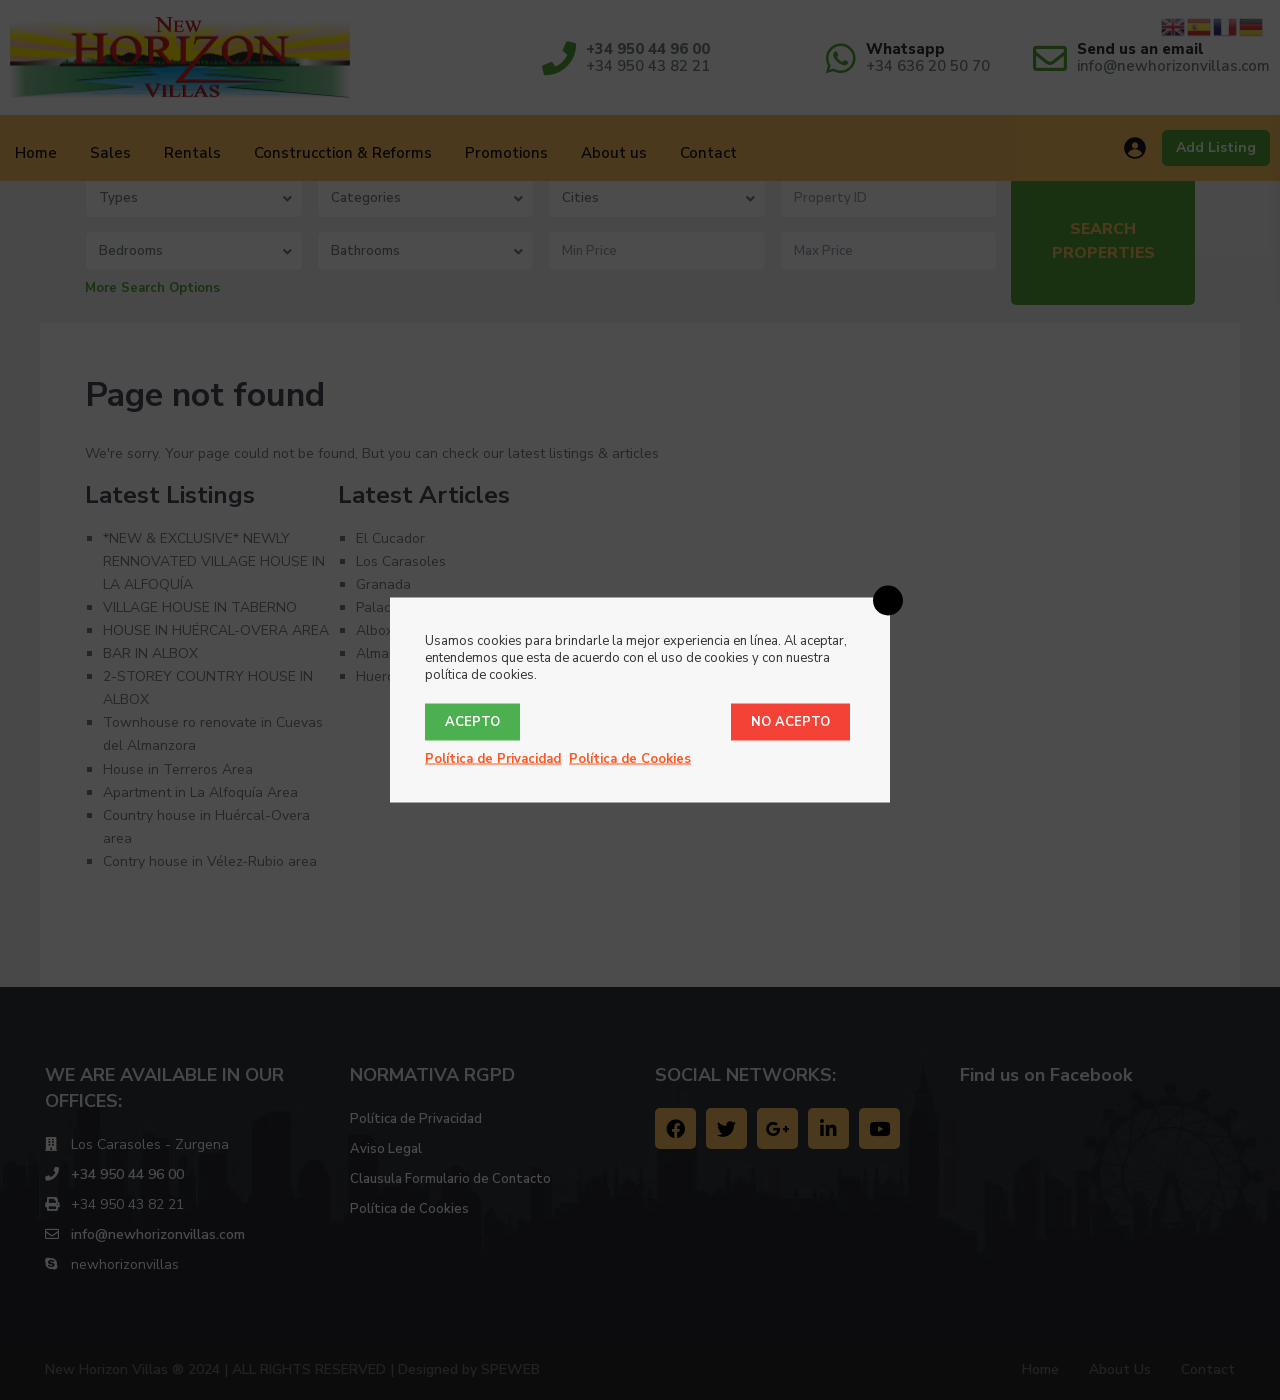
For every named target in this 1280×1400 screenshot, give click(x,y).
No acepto (790, 722)
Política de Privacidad (493, 759)
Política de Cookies (630, 759)
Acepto (472, 722)
